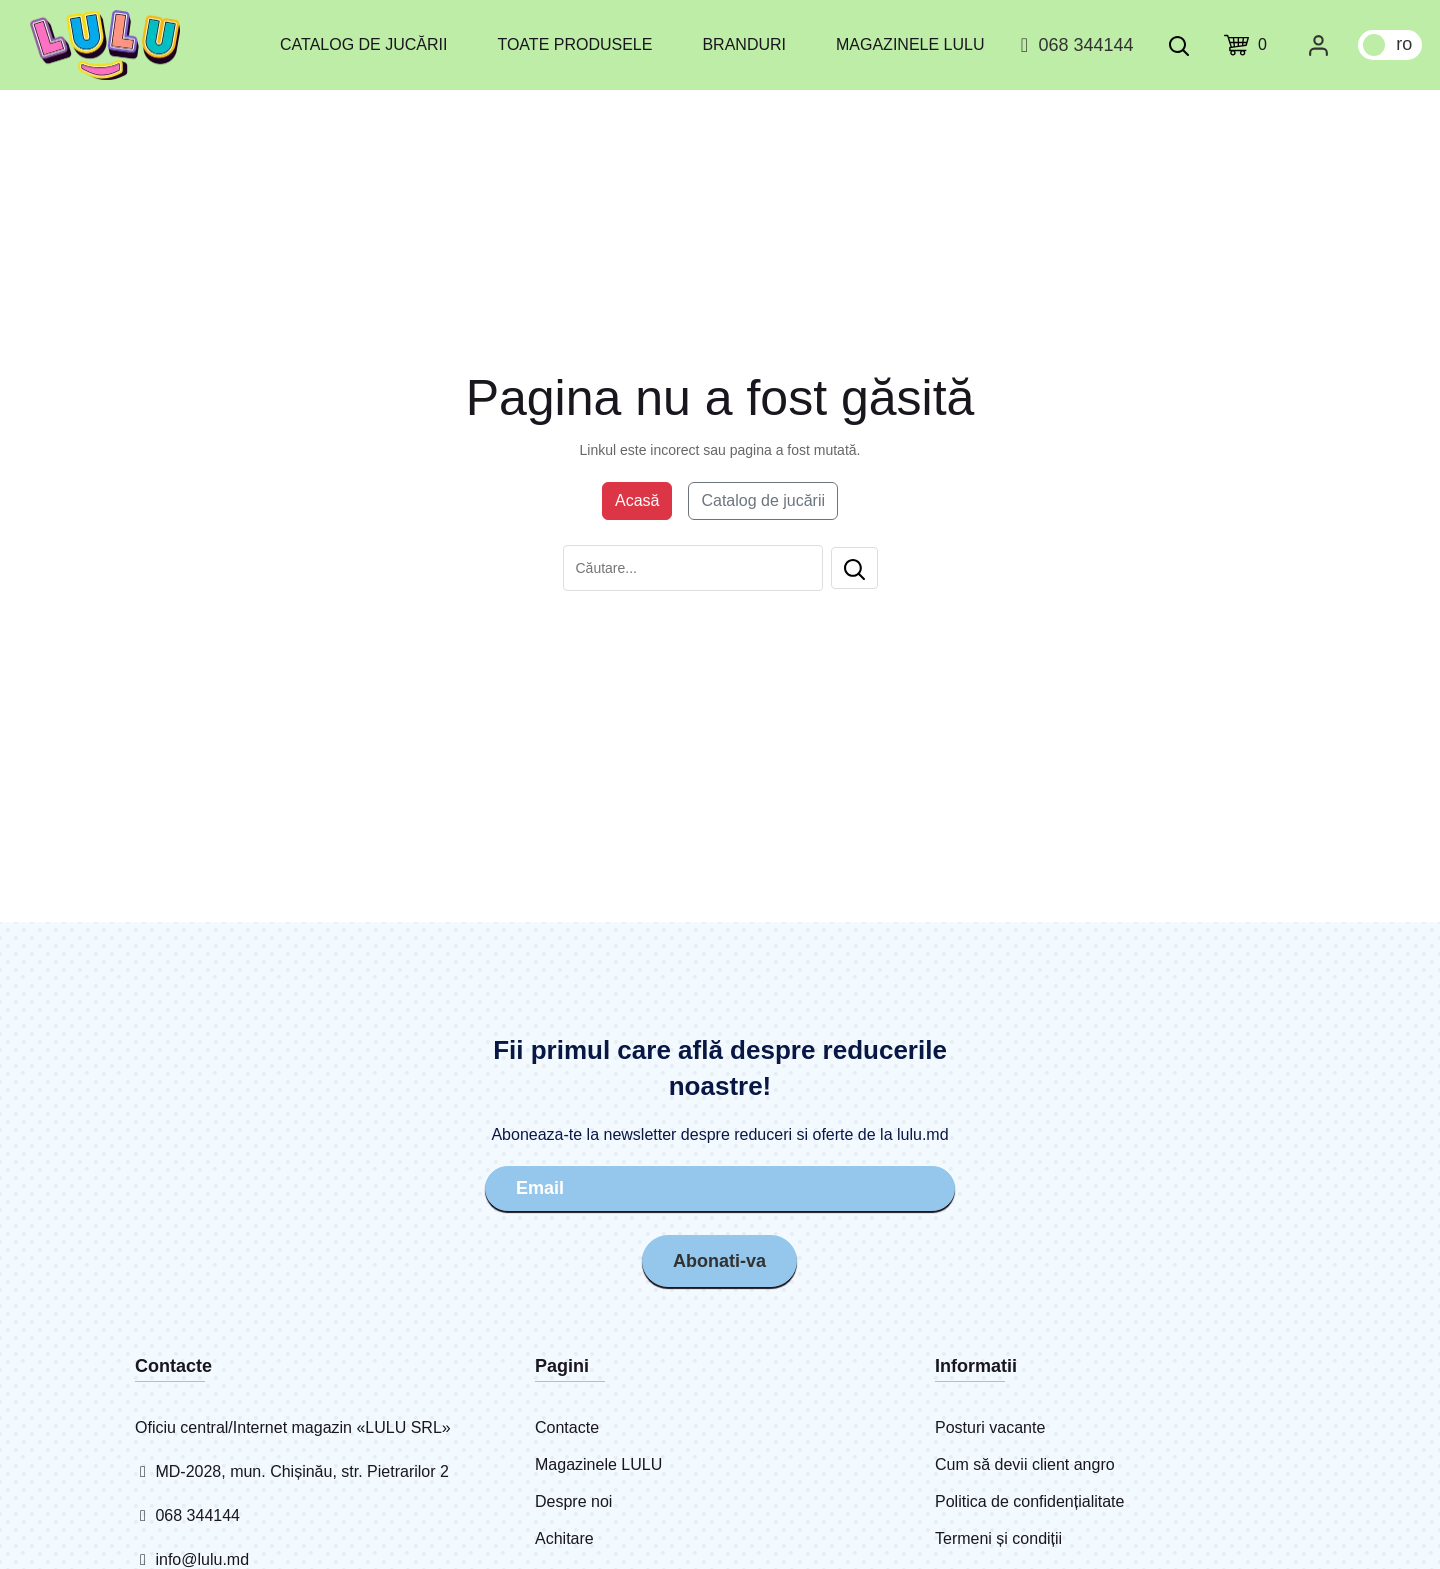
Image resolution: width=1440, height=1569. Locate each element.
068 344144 (1073, 45)
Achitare (564, 1538)
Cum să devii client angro (1025, 1464)
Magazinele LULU (910, 44)
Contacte (567, 1427)
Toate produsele (574, 44)
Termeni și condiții (998, 1538)
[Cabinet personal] (1318, 45)
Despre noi (573, 1501)
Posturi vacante (990, 1427)
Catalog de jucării (363, 44)
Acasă (637, 500)
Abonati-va (719, 1261)
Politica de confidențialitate (1029, 1501)
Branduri (744, 44)
